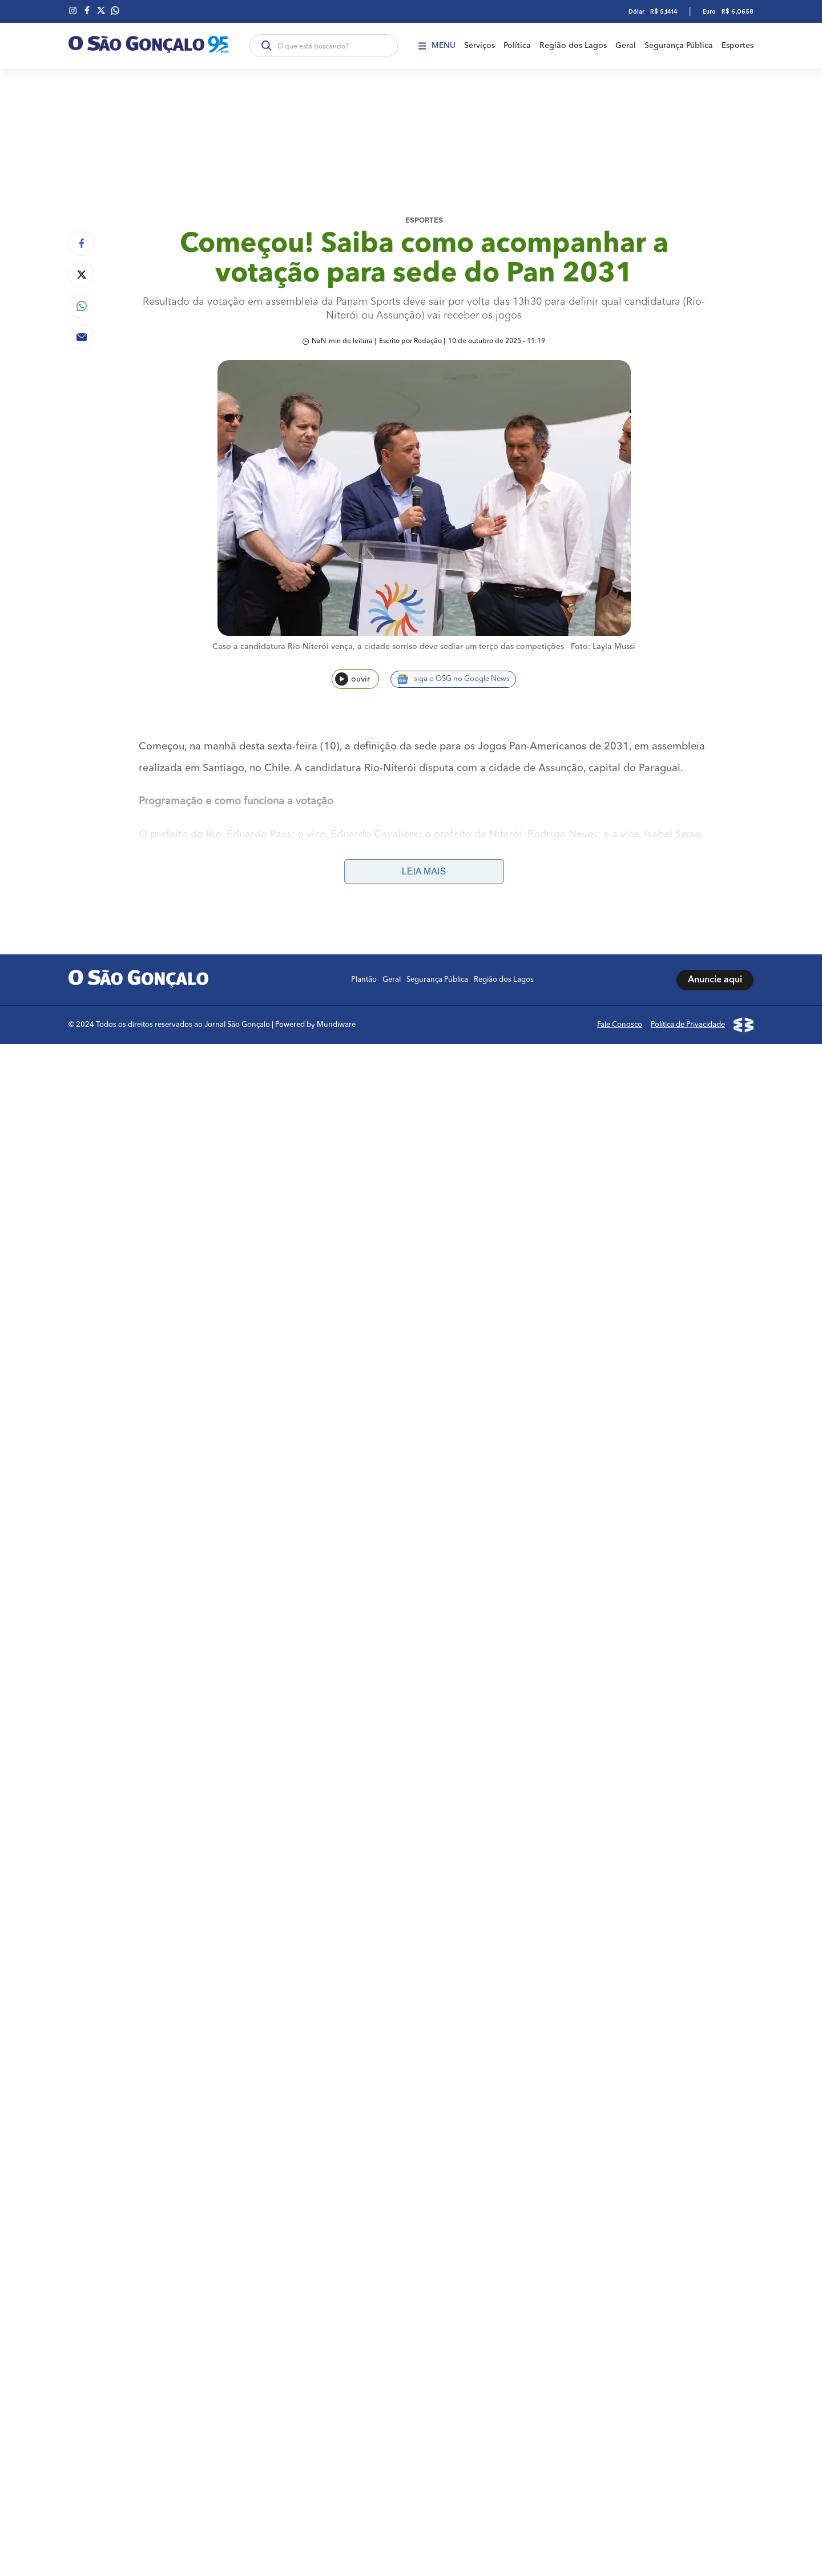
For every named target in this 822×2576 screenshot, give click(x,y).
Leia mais (424, 871)
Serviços (479, 46)
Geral (625, 46)
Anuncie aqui (715, 980)
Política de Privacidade (688, 1025)
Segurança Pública (678, 46)
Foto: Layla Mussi (603, 647)
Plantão (364, 979)
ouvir (352, 679)
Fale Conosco (619, 1025)
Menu (437, 46)
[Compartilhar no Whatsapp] (81, 306)
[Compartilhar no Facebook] (81, 243)
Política (517, 46)
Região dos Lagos (573, 46)
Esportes (738, 46)
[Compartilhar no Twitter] (81, 274)
